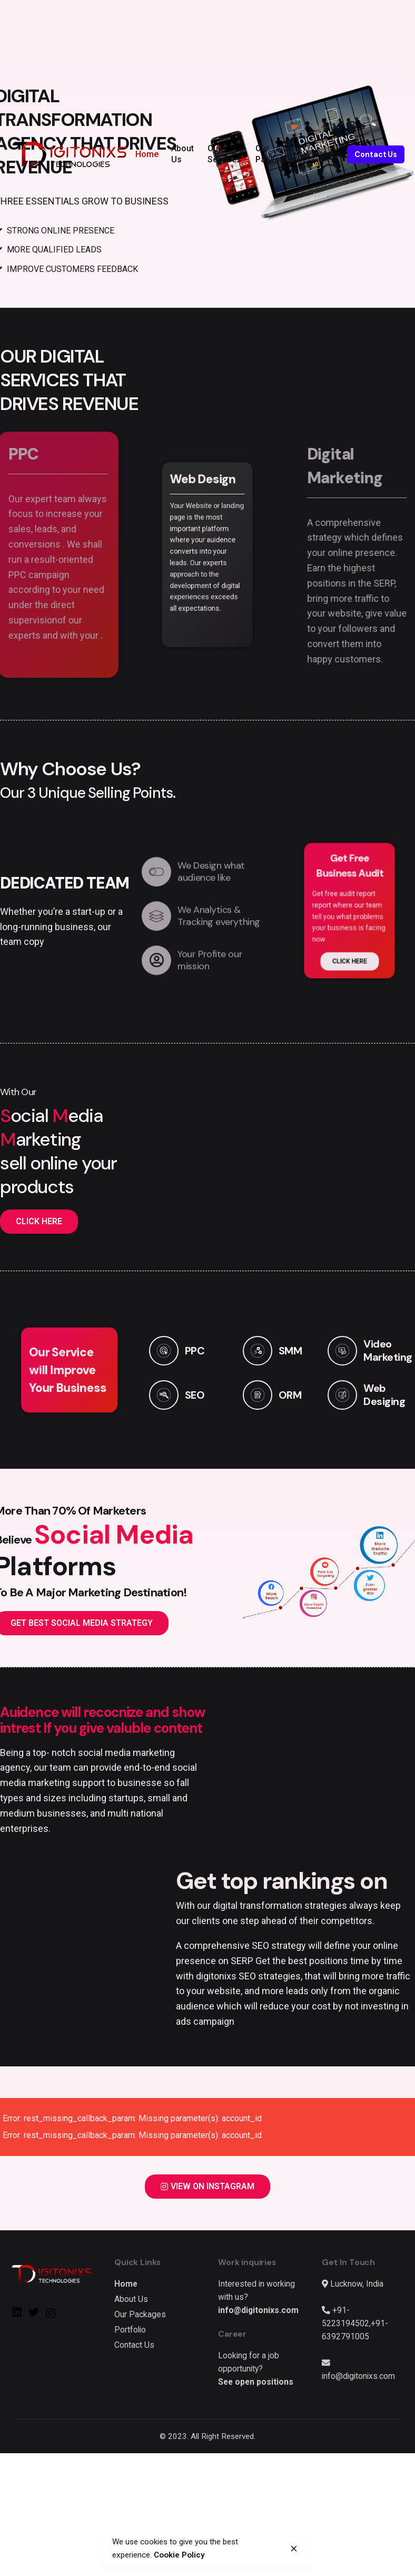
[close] (294, 2548)
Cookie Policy (130, 2555)
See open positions (255, 2382)
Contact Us (375, 154)
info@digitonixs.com (258, 2310)
